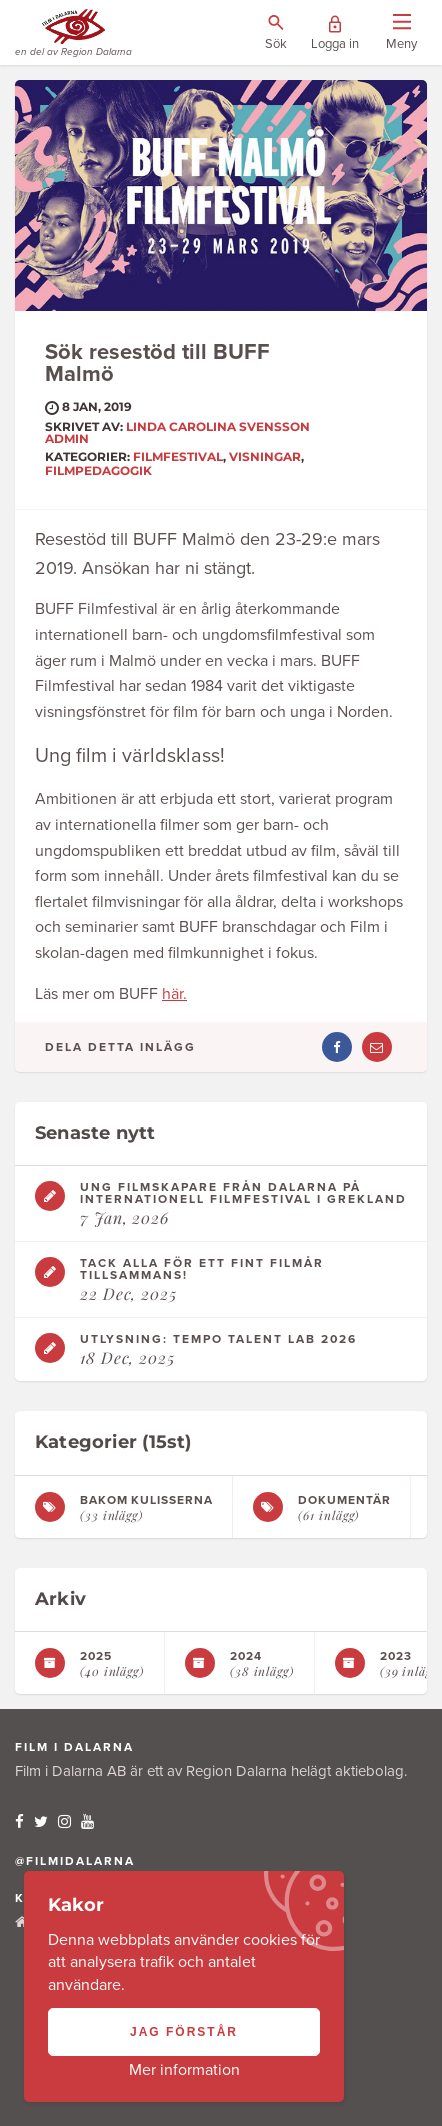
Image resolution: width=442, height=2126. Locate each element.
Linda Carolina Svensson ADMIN (177, 432)
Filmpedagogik (98, 470)
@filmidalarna (75, 1861)
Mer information (184, 2070)
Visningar (265, 456)
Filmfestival (178, 456)
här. (174, 994)
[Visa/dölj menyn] (401, 33)
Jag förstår (184, 2032)
